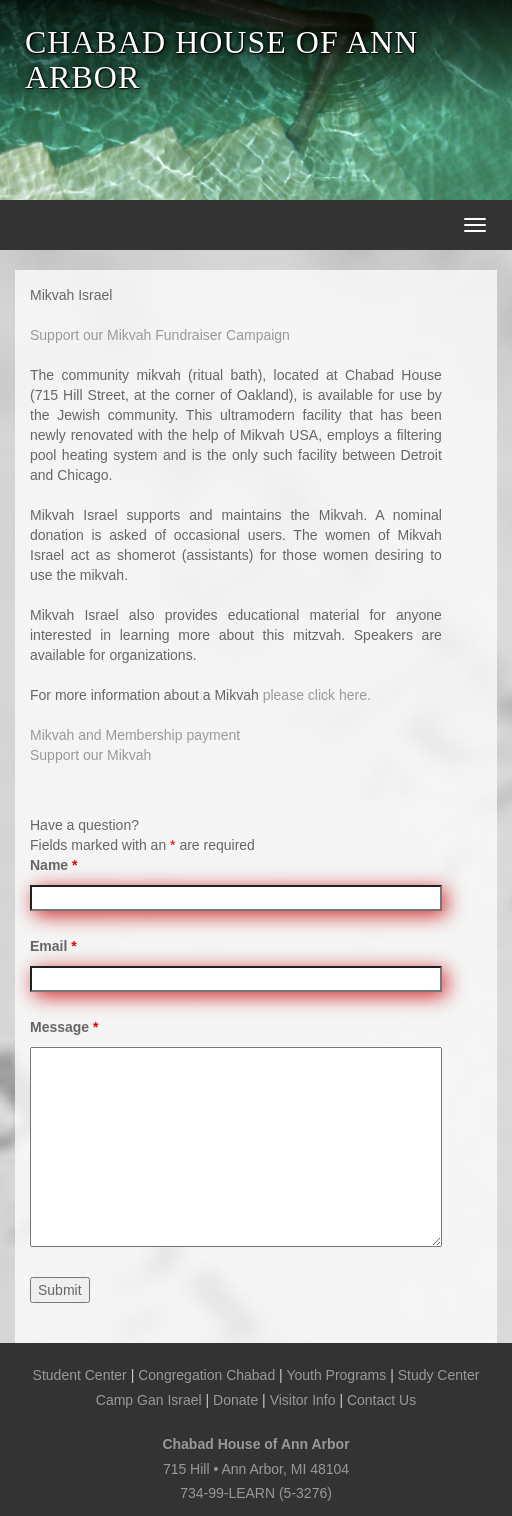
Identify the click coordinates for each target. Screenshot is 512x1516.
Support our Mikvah (90, 755)
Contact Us (381, 1400)
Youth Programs (336, 1375)
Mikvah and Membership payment (135, 735)
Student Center (80, 1375)
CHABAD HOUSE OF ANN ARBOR (221, 59)
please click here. (317, 695)
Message (64, 1027)
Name (53, 865)
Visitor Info (303, 1400)
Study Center (439, 1375)
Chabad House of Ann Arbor (255, 1444)
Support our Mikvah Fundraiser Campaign (160, 335)
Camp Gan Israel (149, 1400)
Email (53, 946)
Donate (235, 1400)
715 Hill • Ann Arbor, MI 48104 (256, 1469)
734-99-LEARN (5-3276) (256, 1493)
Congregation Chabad (206, 1375)
